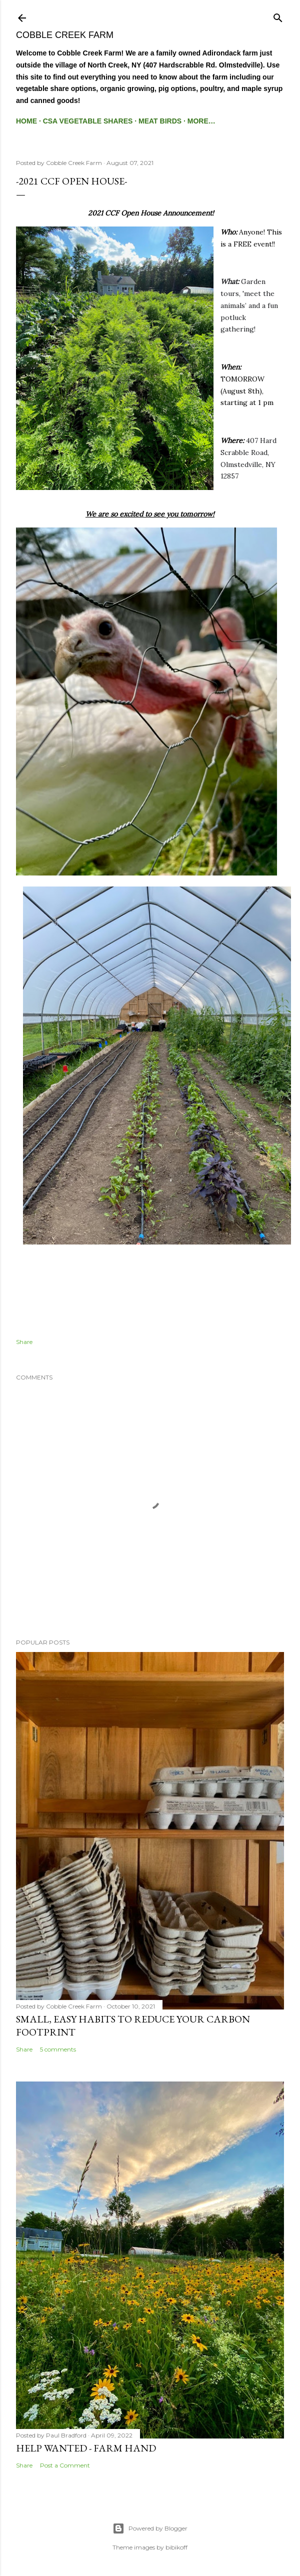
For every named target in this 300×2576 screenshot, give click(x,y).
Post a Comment (65, 2465)
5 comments (58, 2049)
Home (26, 121)
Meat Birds (160, 121)
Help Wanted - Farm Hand (86, 2448)
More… (202, 121)
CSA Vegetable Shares (88, 121)
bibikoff (177, 2547)
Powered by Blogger (150, 2528)
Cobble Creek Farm (65, 35)
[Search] (278, 16)
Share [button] (24, 1342)
